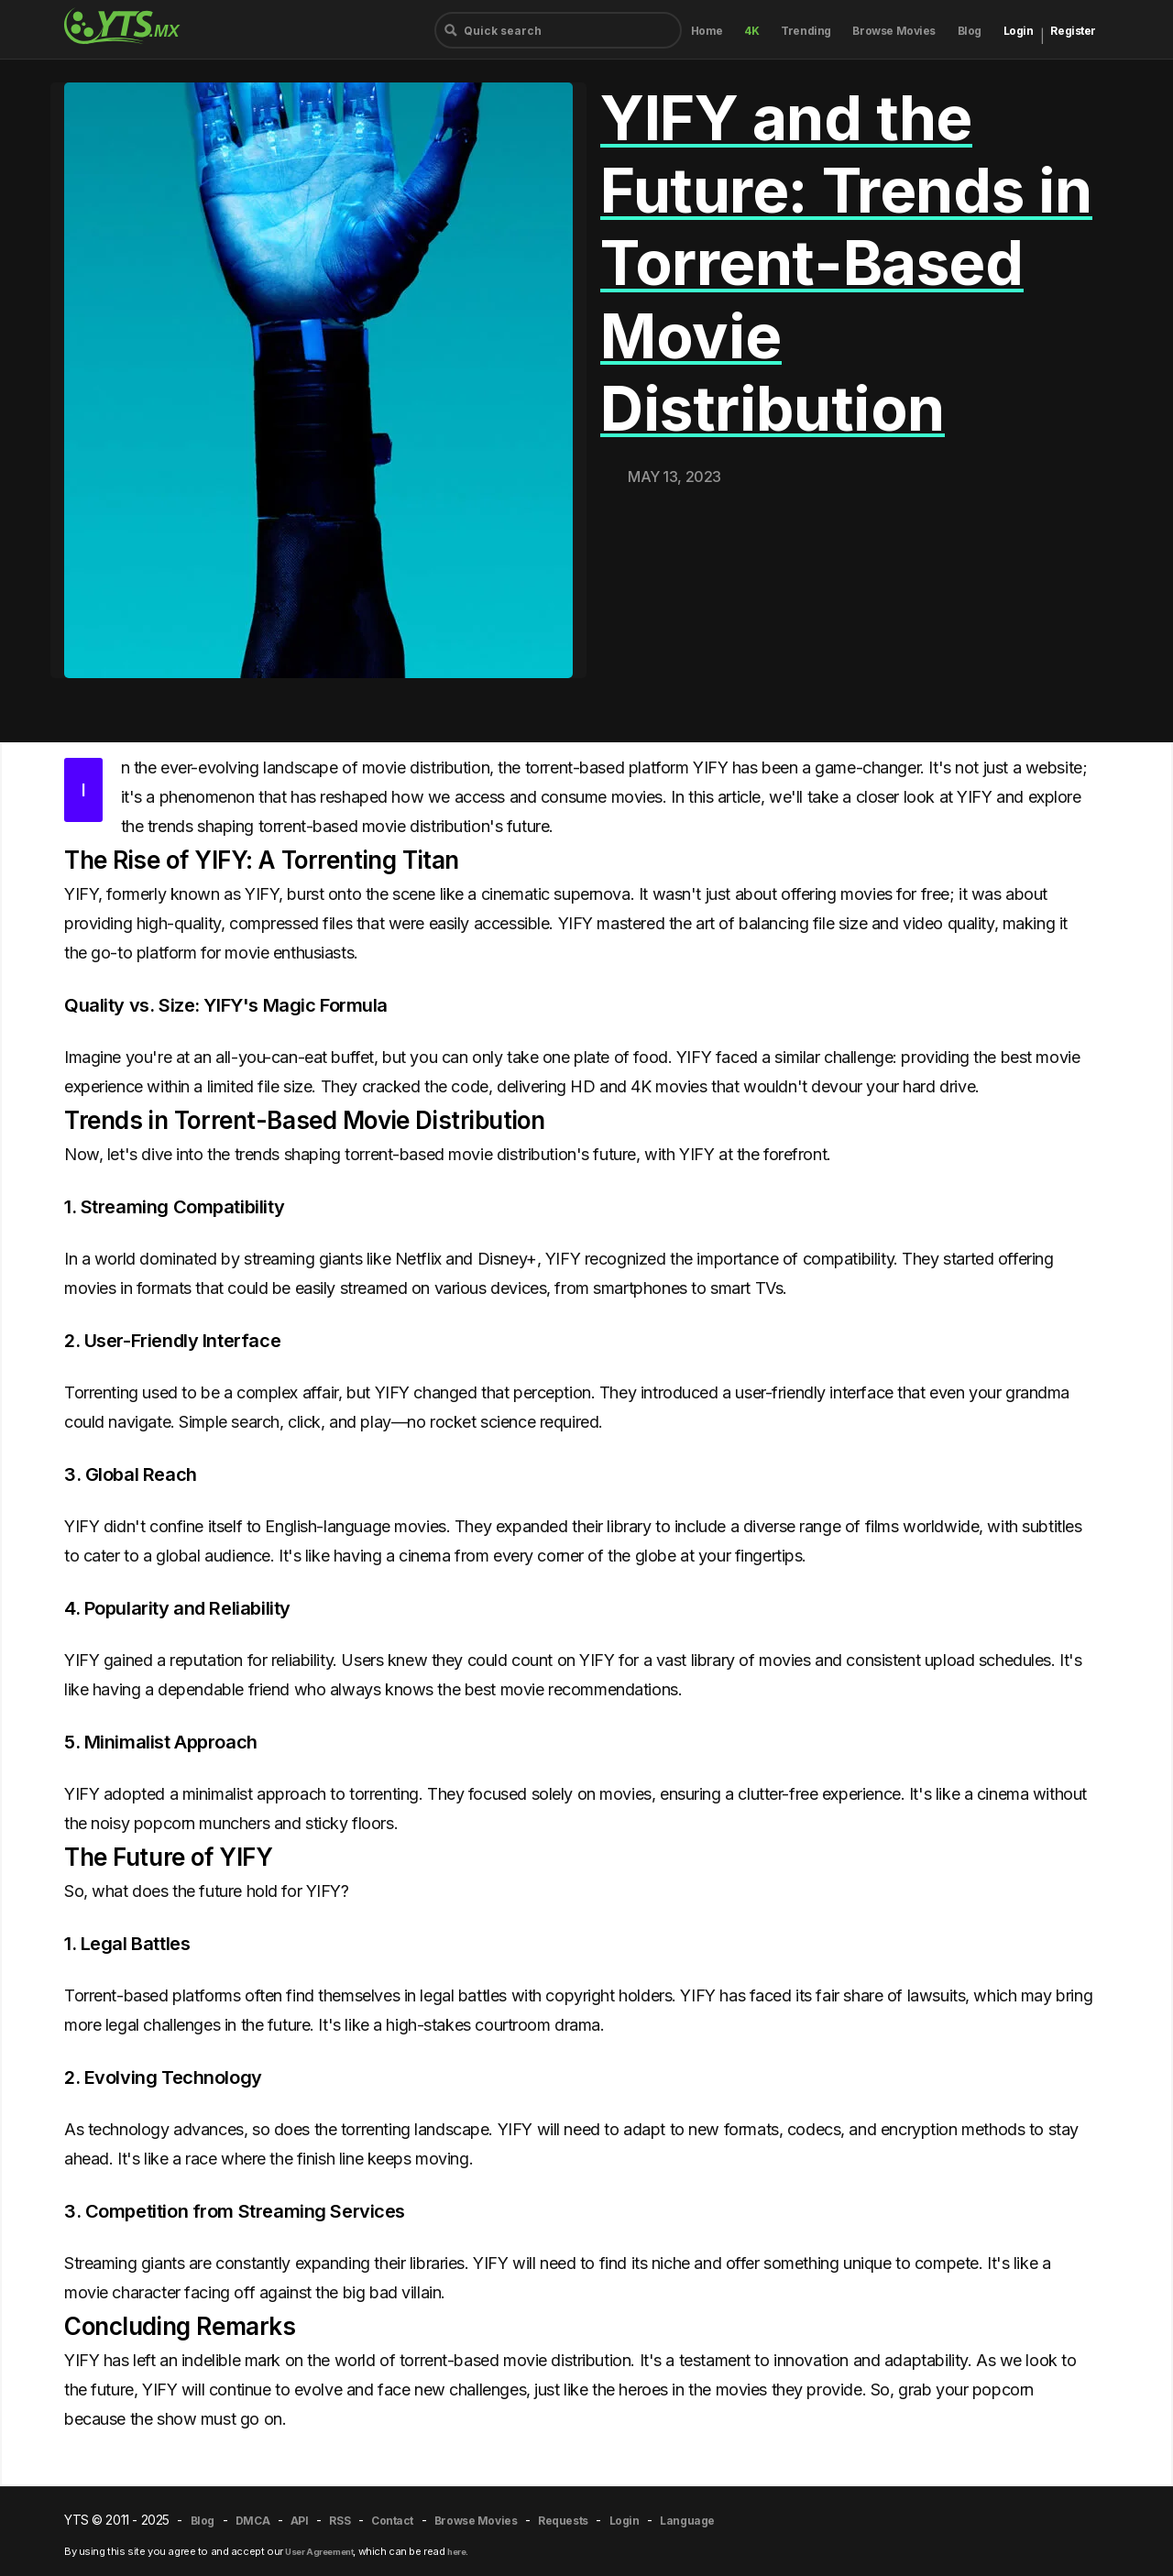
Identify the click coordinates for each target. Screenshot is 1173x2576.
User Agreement (319, 2552)
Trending (806, 31)
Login (1018, 31)
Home (707, 31)
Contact (392, 2520)
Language (687, 2520)
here (456, 2552)
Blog (969, 31)
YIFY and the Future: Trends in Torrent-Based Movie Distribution (846, 263)
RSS (339, 2520)
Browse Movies (894, 31)
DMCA (252, 2520)
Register (1073, 31)
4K (751, 31)
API (300, 2520)
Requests (563, 2520)
